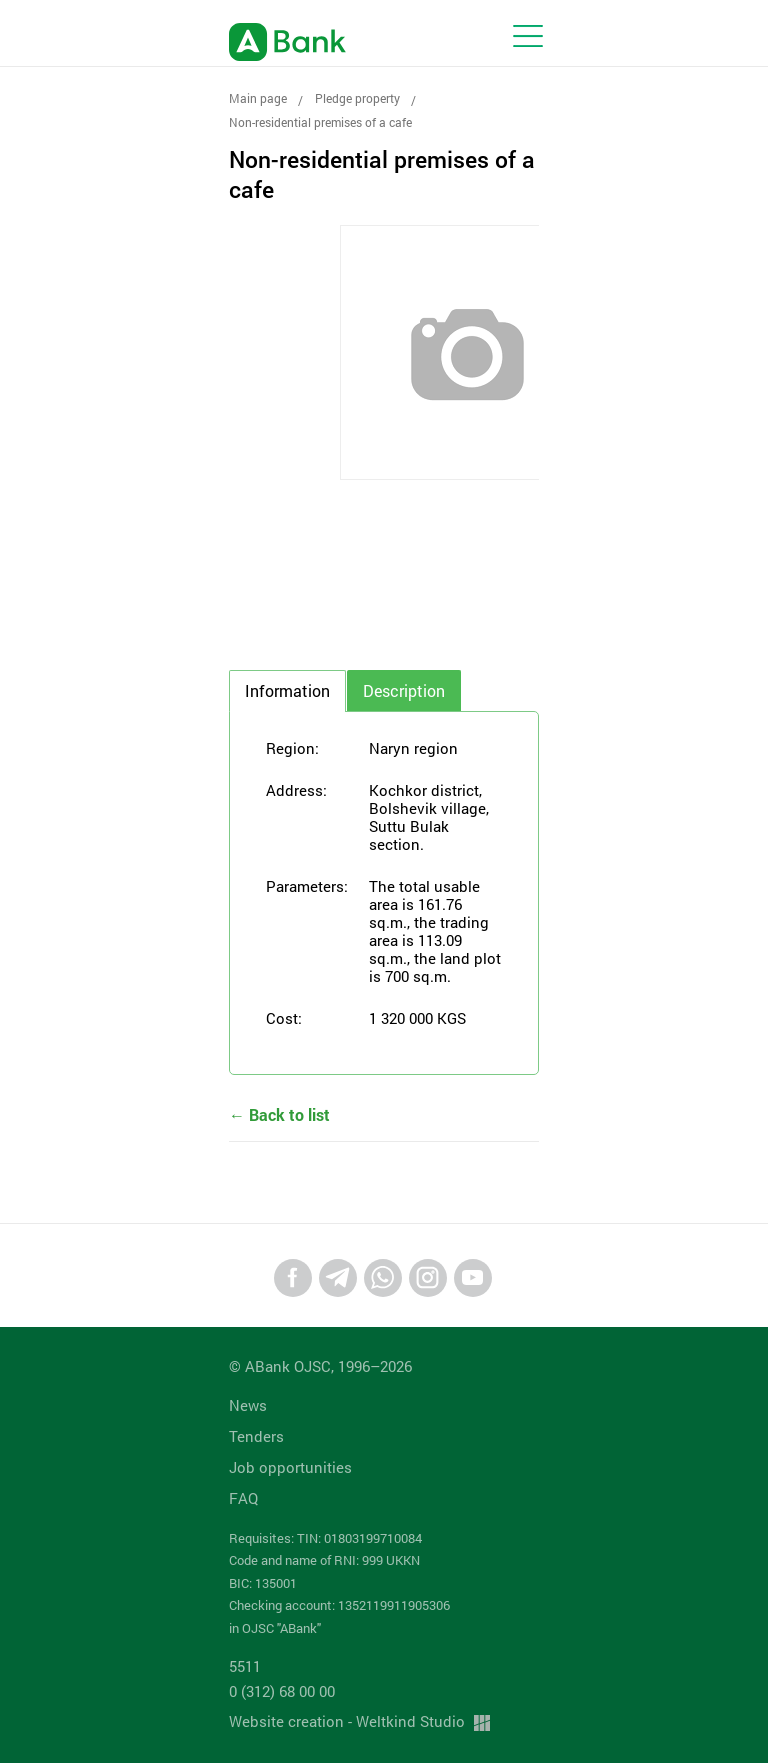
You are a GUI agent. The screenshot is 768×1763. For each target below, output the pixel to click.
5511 (245, 1666)
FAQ (243, 1498)
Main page (258, 98)
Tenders (256, 1436)
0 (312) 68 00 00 (282, 1691)
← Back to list (279, 1114)
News (248, 1405)
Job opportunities (290, 1467)
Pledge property (357, 98)
